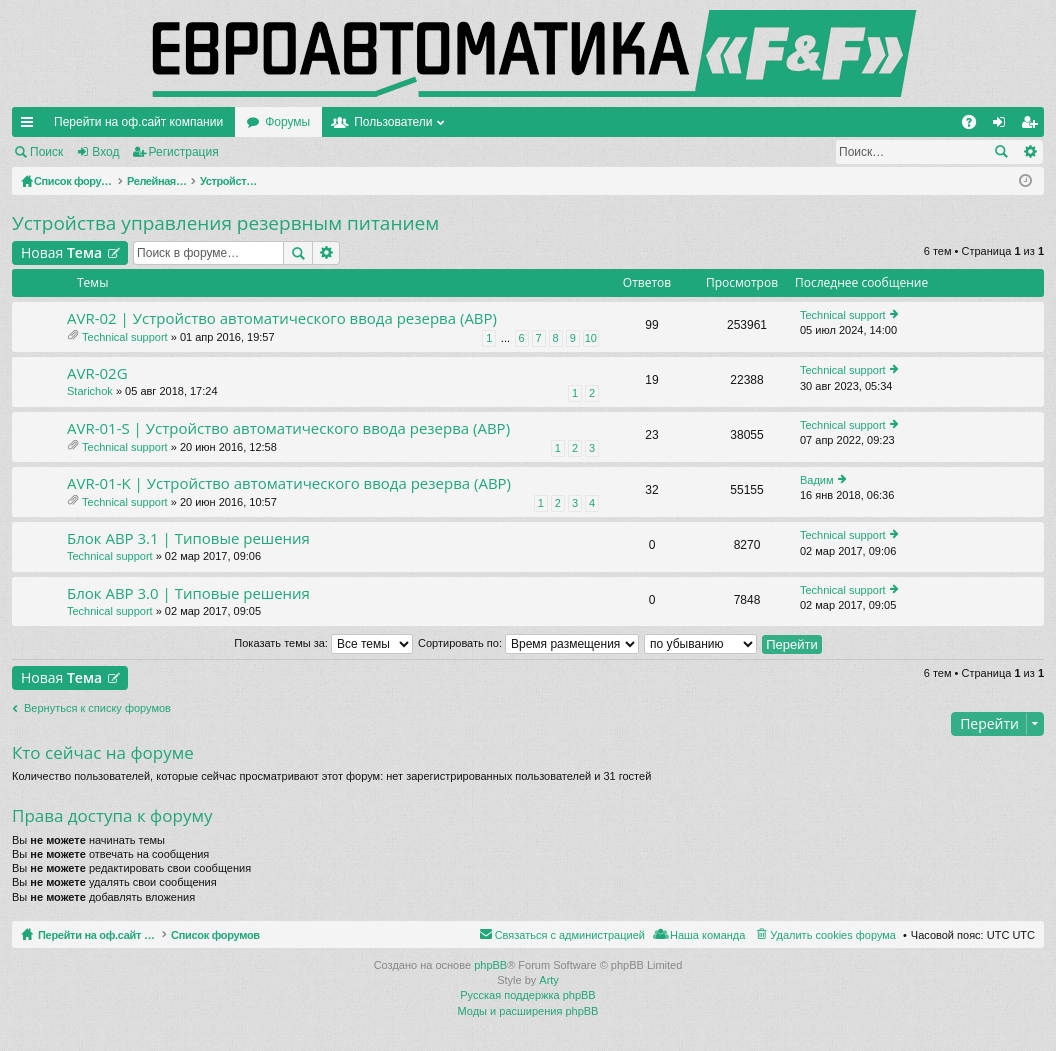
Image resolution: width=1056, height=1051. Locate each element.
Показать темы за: (323, 643)
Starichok (90, 391)
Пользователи (393, 122)
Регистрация (184, 152)
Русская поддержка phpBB (527, 995)
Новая (61, 252)
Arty (549, 980)
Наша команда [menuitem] (707, 935)
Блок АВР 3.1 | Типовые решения (188, 538)
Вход (105, 152)
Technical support (125, 337)
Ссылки (31, 126)
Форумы (287, 122)
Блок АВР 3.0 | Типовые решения (188, 593)
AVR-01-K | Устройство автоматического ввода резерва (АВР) (289, 483)
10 (591, 338)
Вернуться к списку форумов (97, 708)
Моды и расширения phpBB (528, 1011)
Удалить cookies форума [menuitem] (833, 935)
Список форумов (262, 935)
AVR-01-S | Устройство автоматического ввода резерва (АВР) (288, 428)
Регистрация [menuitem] (1033, 126)
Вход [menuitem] (1003, 126)
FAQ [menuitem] (975, 126)
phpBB (490, 965)
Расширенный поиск (1029, 152)
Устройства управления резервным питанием (225, 223)
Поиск (46, 152)
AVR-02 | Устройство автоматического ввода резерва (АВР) (282, 318)
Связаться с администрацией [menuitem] (570, 935)
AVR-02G (97, 373)
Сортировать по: (528, 643)
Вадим (817, 480)
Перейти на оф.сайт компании (138, 122)
